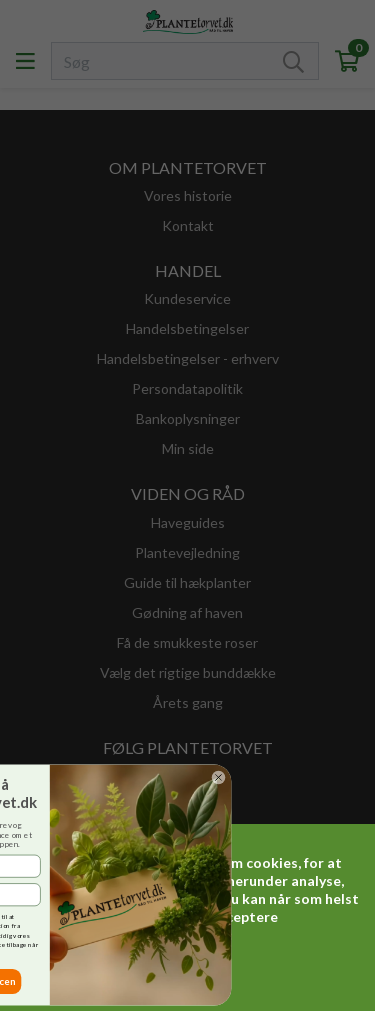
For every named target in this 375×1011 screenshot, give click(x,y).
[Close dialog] (134, 777)
